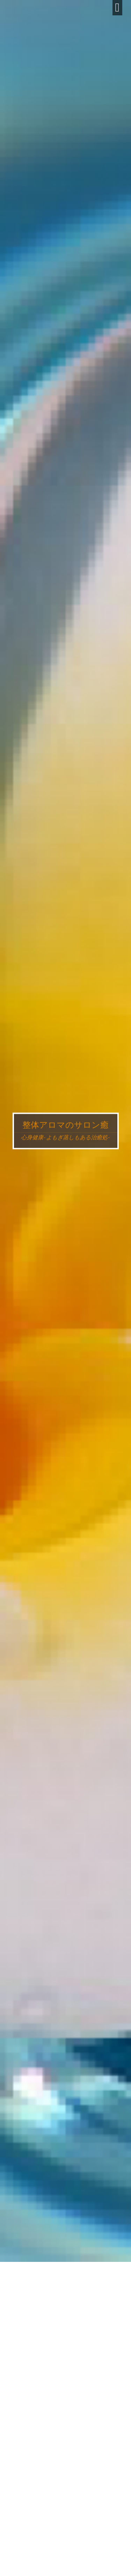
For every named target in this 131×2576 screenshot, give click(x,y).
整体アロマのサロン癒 (65, 1125)
